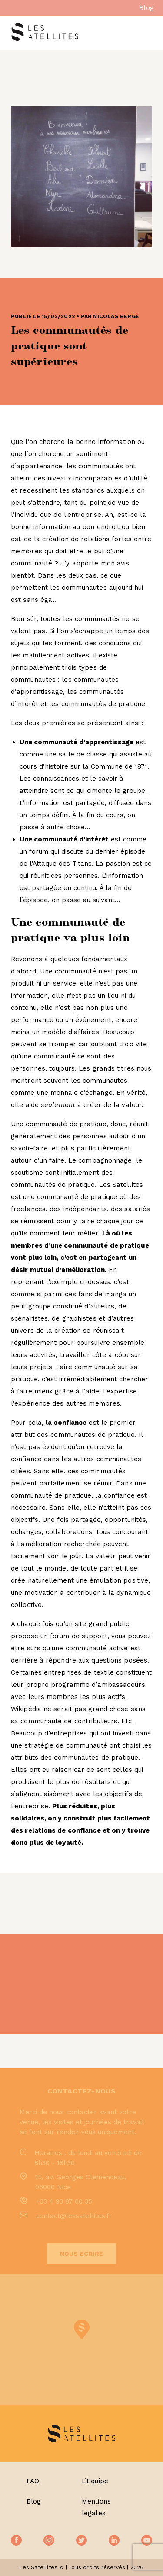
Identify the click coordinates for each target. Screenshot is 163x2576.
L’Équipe (95, 2481)
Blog (146, 8)
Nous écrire (81, 2253)
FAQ (33, 2481)
